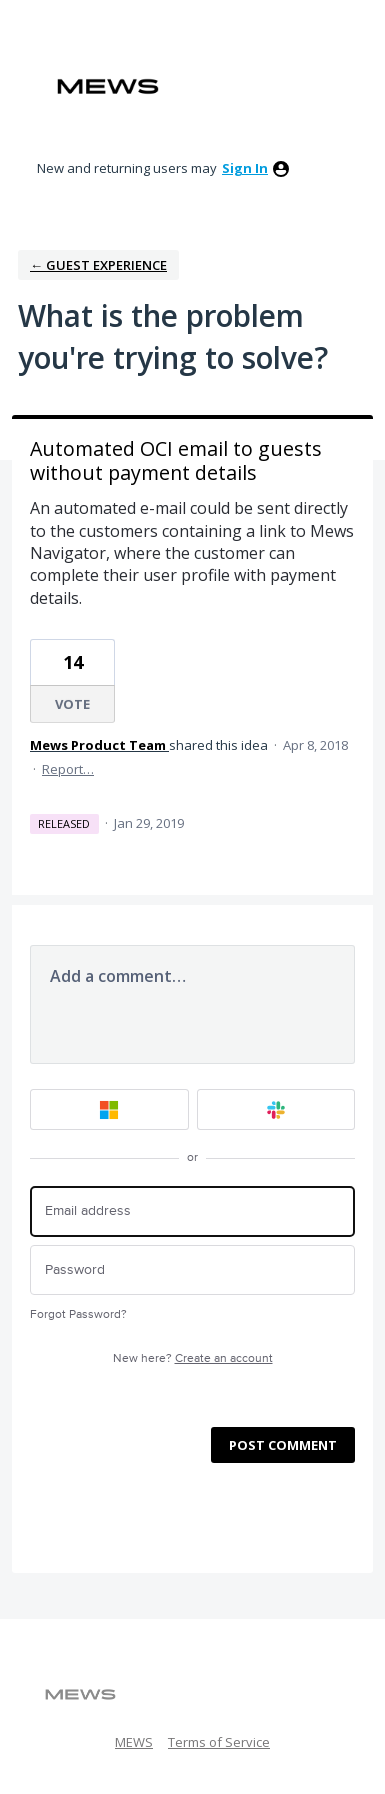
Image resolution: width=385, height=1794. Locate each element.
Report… (68, 769)
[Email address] (192, 1211)
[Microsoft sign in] (109, 1109)
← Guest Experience (98, 265)
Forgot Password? (78, 1314)
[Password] (192, 1270)
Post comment (283, 1445)
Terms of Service (219, 1742)
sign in (245, 168)
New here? (193, 1358)
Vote (72, 704)
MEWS (134, 1742)
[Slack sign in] (276, 1109)
